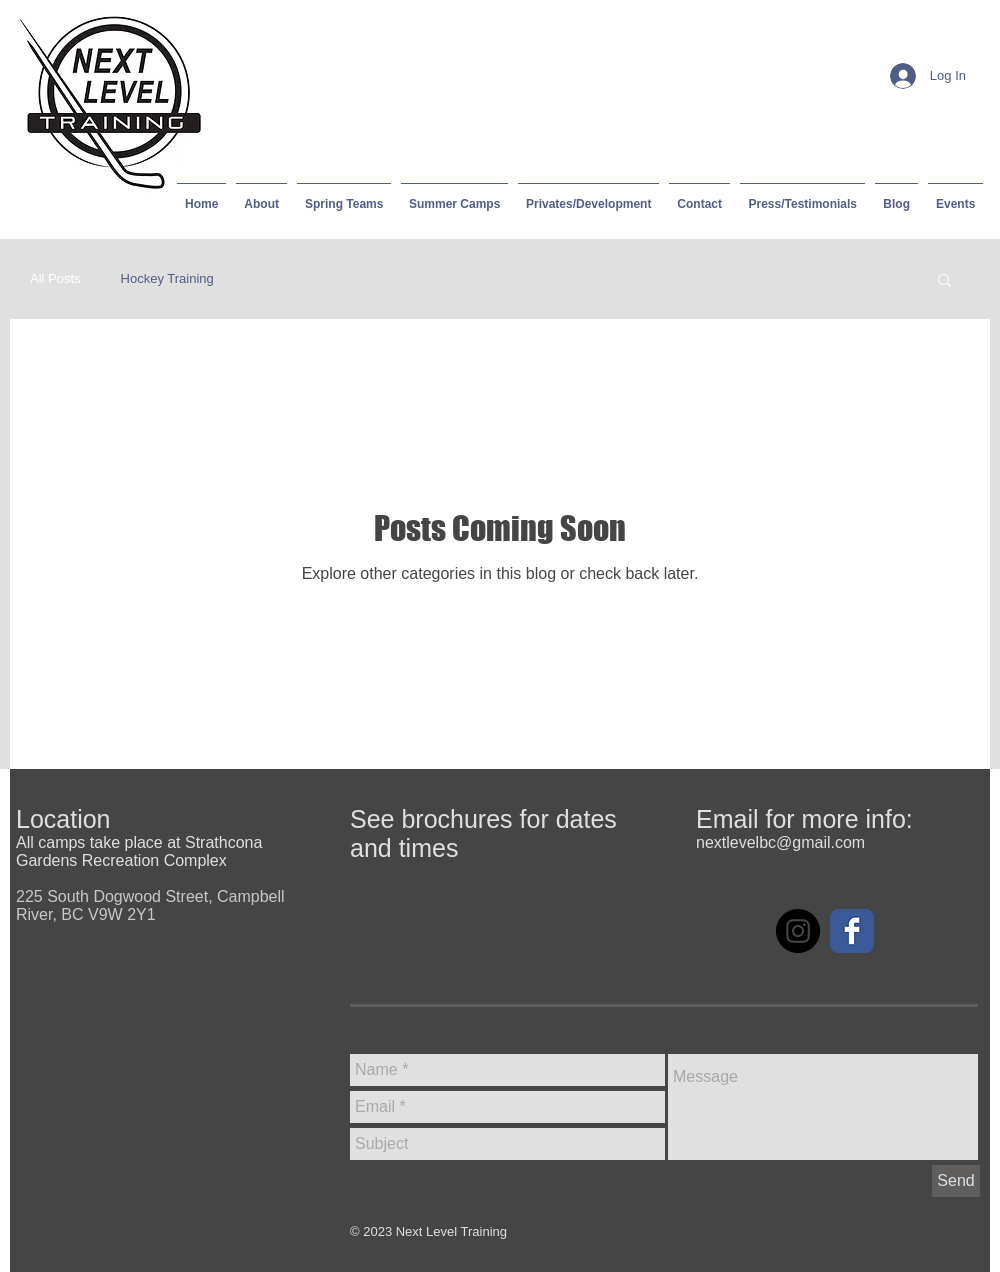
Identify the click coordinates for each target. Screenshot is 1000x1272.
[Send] (956, 1181)
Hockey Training (167, 278)
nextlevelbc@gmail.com (780, 842)
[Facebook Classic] (852, 931)
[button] (944, 281)
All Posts (55, 278)
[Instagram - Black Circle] (798, 931)
